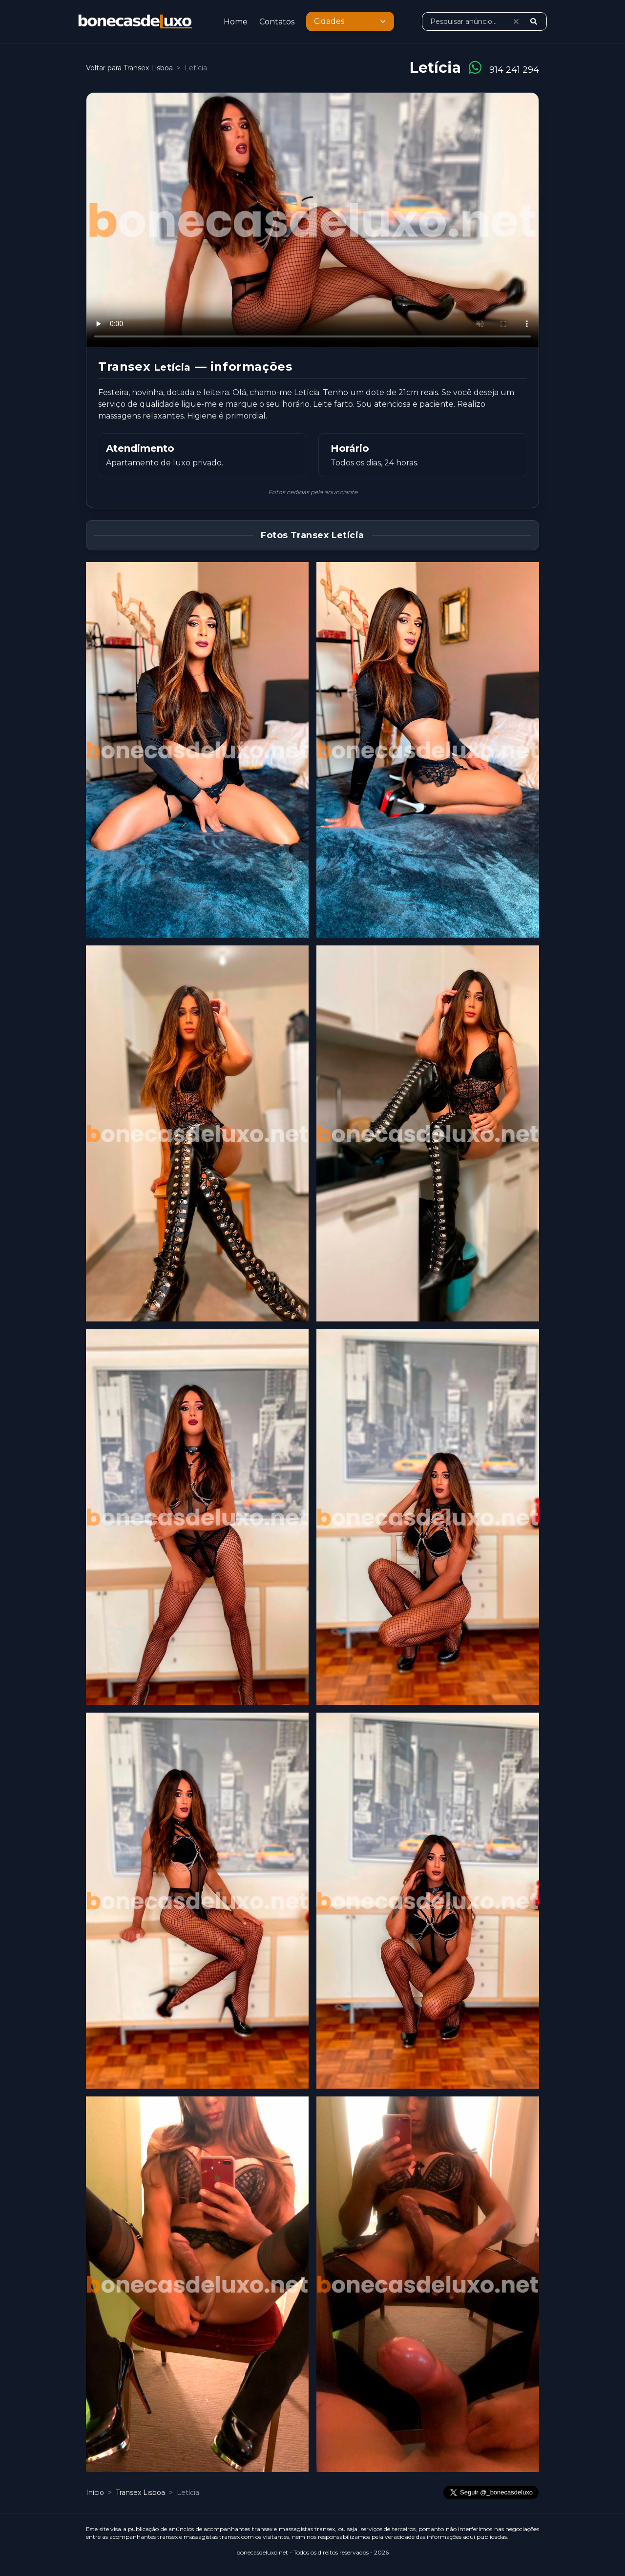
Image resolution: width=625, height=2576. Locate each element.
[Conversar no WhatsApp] (475, 68)
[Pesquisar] (533, 21)
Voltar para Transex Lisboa (129, 67)
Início (95, 2492)
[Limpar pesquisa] (516, 21)
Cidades (351, 21)
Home (236, 21)
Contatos (276, 21)
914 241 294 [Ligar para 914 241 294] (514, 69)
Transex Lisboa (141, 2492)
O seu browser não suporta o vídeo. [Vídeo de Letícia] (312, 220)
